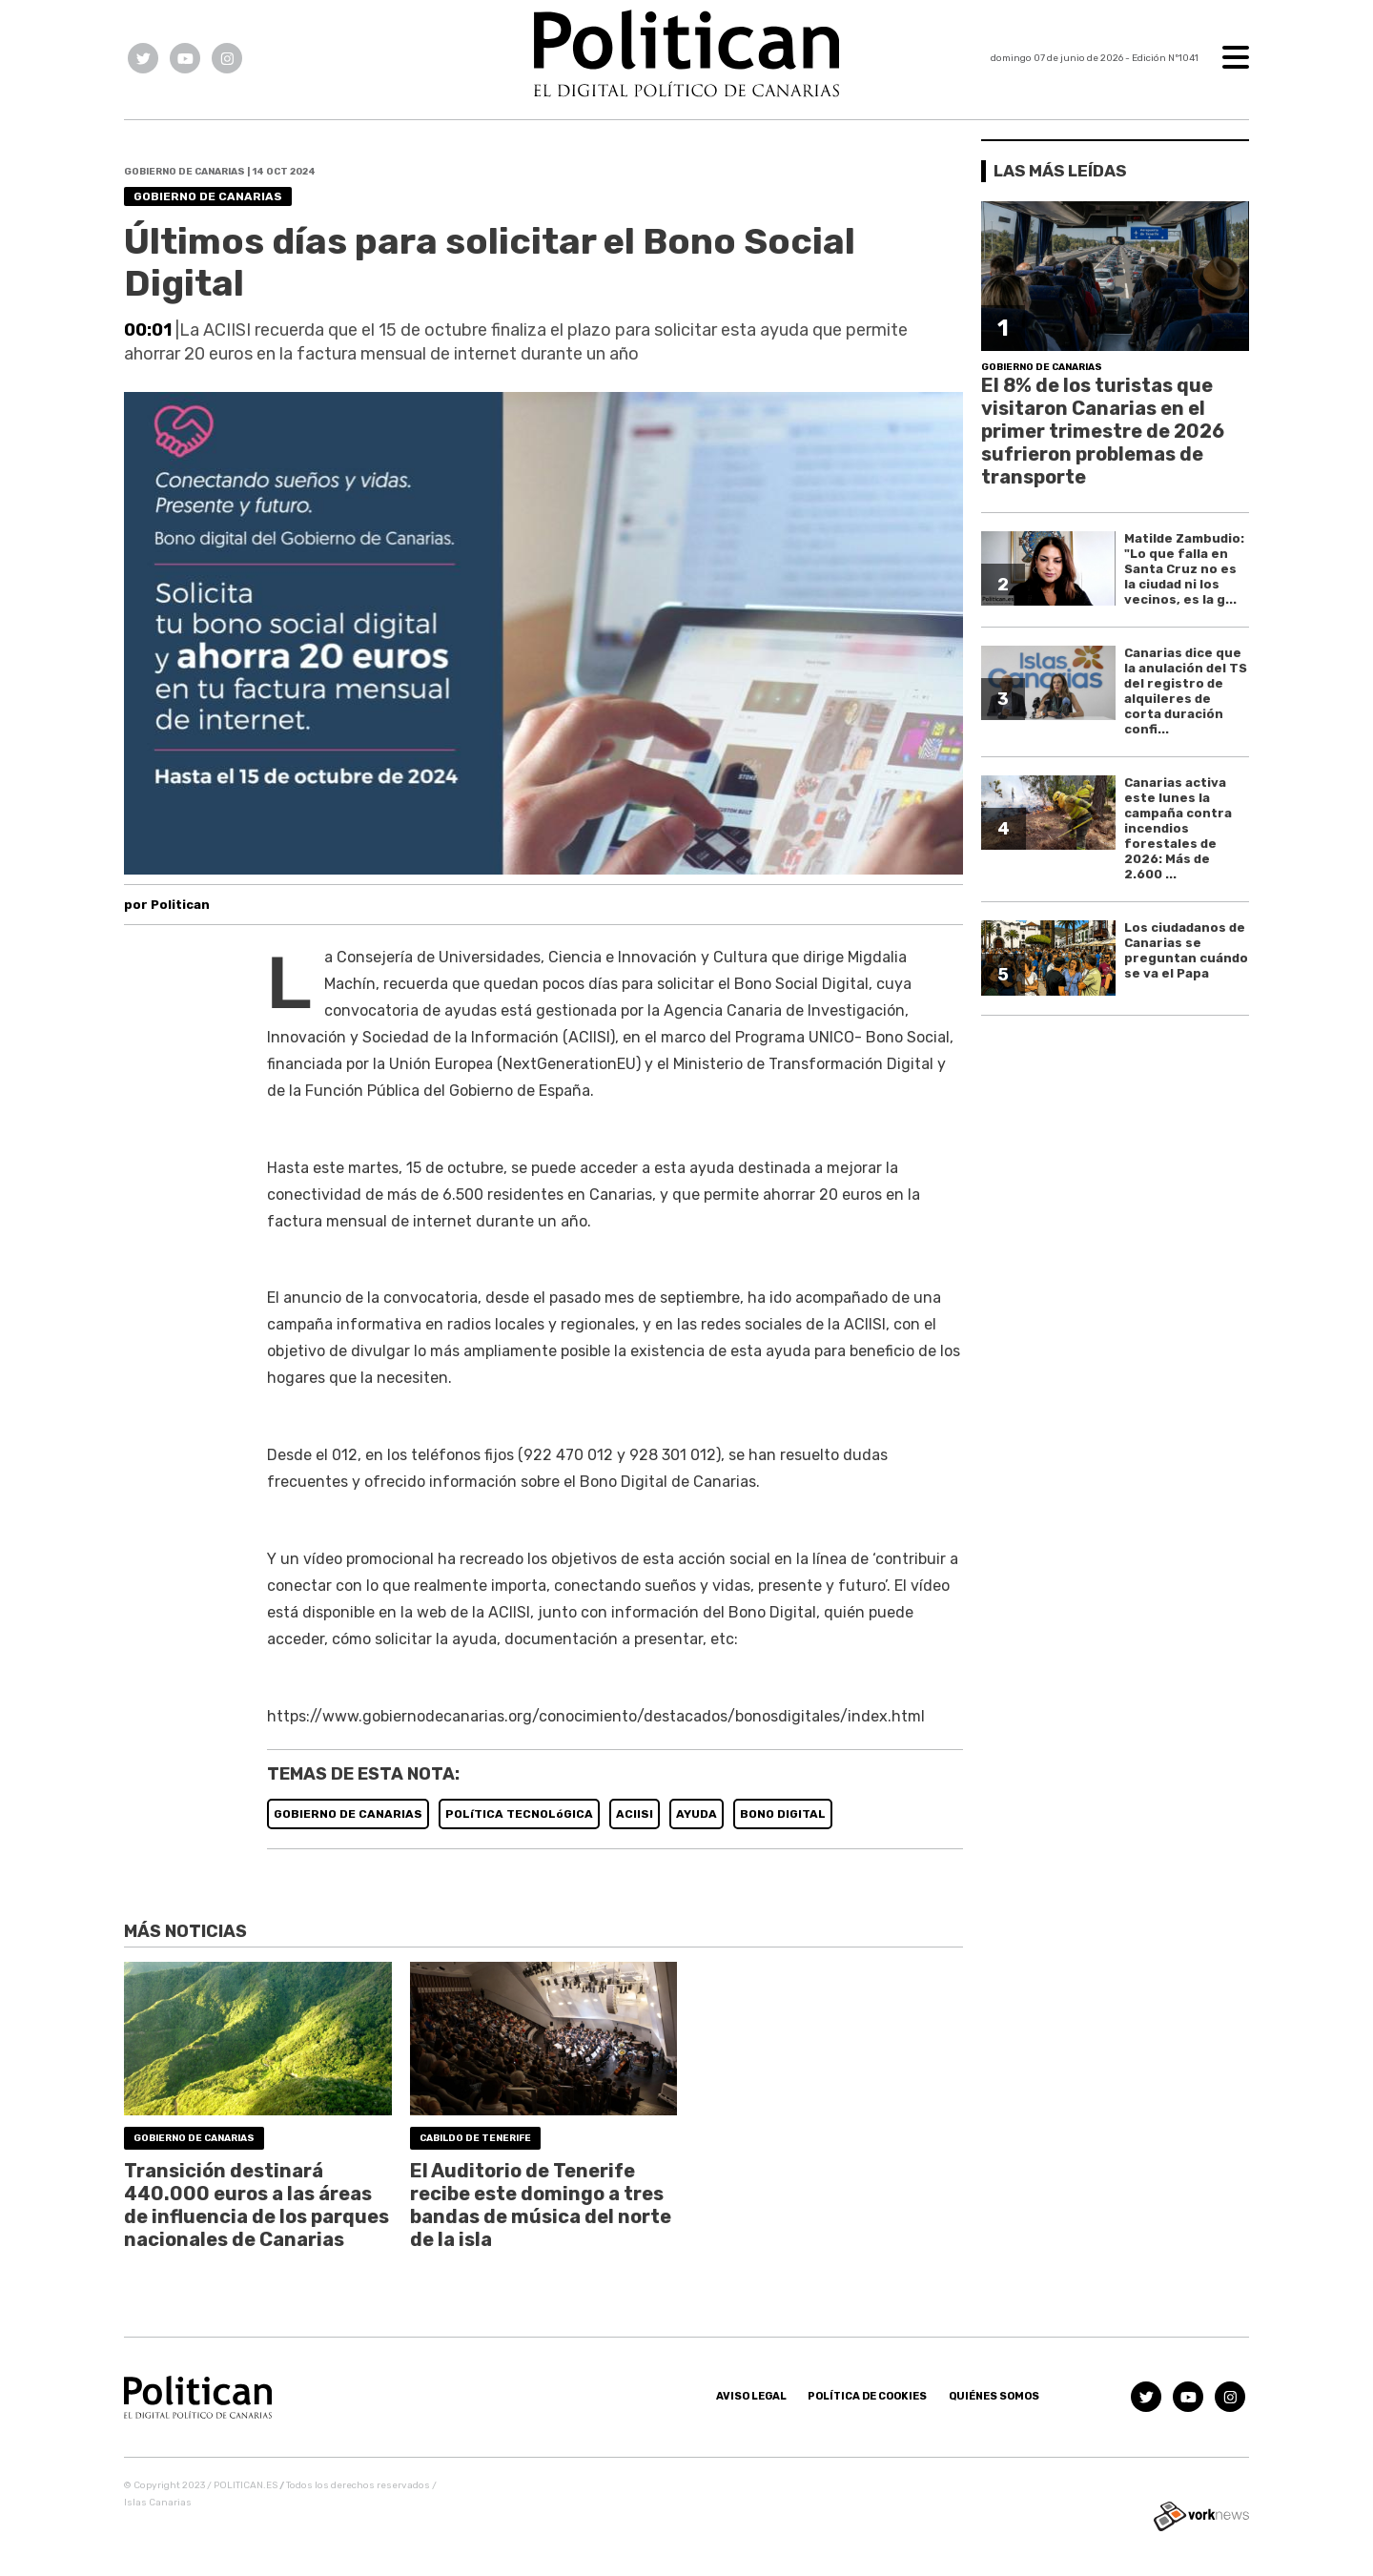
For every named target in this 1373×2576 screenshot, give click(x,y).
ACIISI (634, 1814)
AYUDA (696, 1814)
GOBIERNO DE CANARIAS (348, 1814)
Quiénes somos (994, 2396)
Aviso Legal (751, 2396)
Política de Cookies (867, 2396)
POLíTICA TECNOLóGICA (519, 1814)
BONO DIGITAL (783, 1814)
